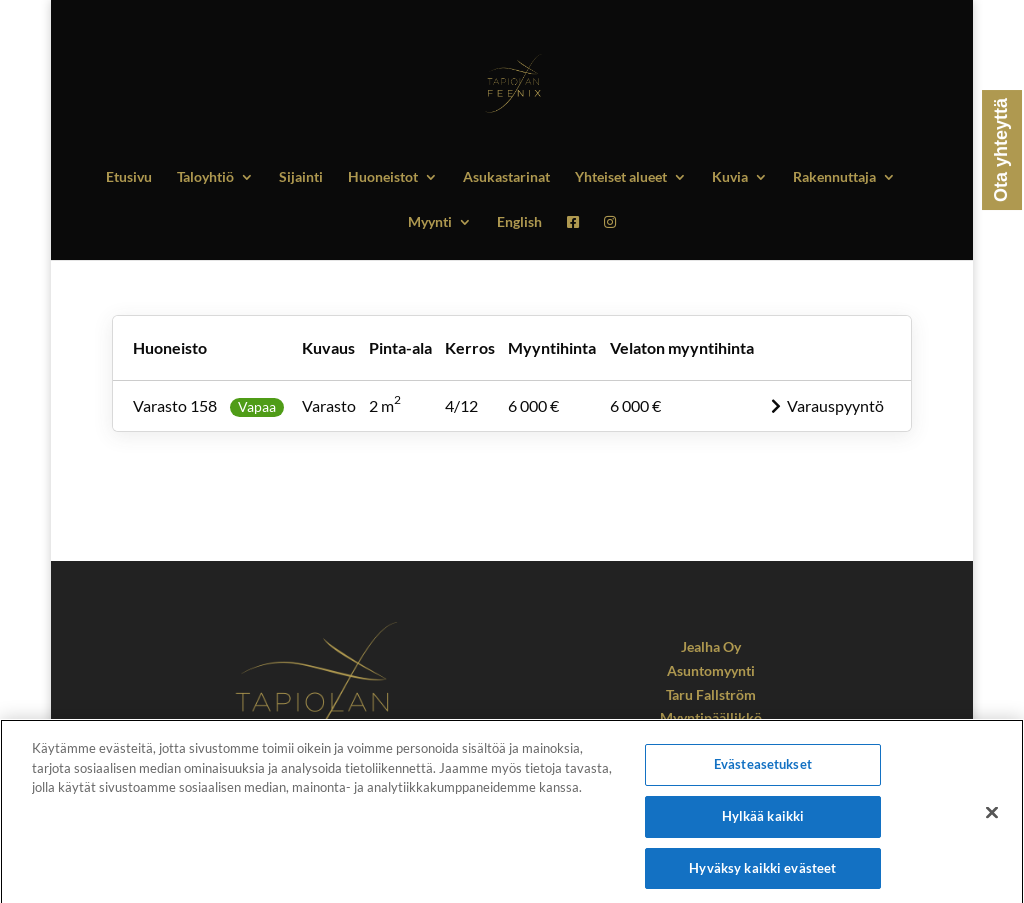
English (519, 222)
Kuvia (730, 177)
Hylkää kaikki (763, 823)
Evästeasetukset (763, 771)
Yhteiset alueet (621, 177)
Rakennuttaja (834, 177)
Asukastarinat (506, 177)
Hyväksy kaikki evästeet (762, 874)
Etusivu (129, 177)
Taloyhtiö (205, 177)
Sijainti (301, 177)
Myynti (430, 222)
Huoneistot (383, 177)
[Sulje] (992, 819)
